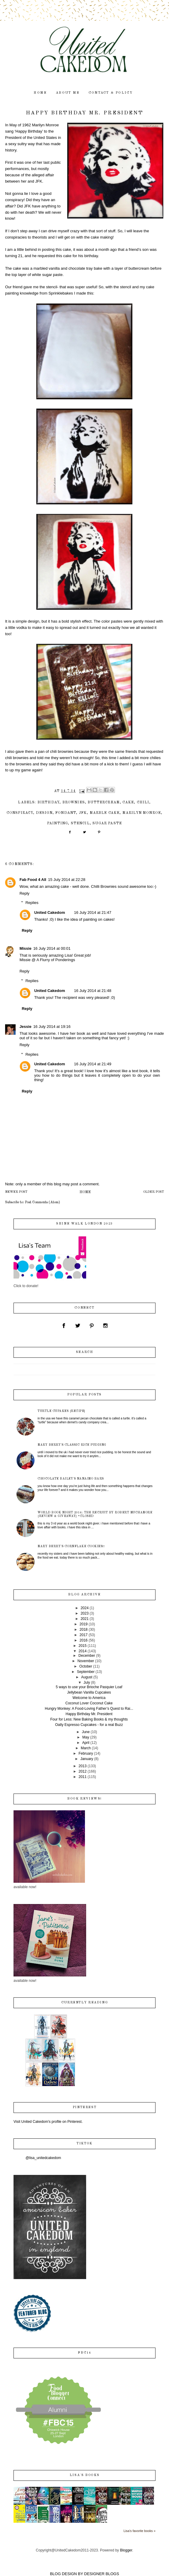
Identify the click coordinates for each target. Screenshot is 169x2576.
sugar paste (107, 823)
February (86, 1753)
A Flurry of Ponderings (55, 960)
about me (68, 93)
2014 (83, 1651)
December (86, 1655)
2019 (84, 1624)
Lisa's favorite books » (139, 2531)
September (86, 1672)
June (86, 1732)
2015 (83, 1646)
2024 (84, 1608)
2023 (84, 1613)
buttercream (104, 802)
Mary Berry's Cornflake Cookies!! (71, 1546)
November (85, 1661)
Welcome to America (89, 1698)
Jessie (26, 1026)
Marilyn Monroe (141, 813)
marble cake (105, 813)
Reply (24, 893)
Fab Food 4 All (33, 879)
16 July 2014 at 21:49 (92, 1064)
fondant (65, 813)
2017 (84, 1635)
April (85, 1743)
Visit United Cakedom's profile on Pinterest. (48, 2122)
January (86, 1759)
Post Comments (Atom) (42, 1202)
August (86, 1677)
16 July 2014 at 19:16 (52, 1026)
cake (128, 802)
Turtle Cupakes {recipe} (62, 1411)
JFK (83, 813)
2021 (84, 1619)
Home (85, 1192)
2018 (84, 1629)
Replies (32, 902)
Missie (26, 948)
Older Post (153, 1192)
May (85, 1737)
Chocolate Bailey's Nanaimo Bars (71, 1478)
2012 (83, 1771)
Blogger (126, 2550)
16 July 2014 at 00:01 (52, 948)
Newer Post (16, 1192)
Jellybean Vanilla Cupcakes (89, 1692)
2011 (83, 1777)
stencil (80, 823)
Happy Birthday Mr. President (88, 1714)
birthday (48, 802)
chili (143, 802)
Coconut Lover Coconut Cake (89, 1703)
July (86, 1682)
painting (57, 823)
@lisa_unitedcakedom (43, 2158)
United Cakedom (49, 912)
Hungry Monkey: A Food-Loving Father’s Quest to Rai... (89, 1708)
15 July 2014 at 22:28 (66, 879)
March (86, 1748)
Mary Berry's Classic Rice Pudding (72, 1444)
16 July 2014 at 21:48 (92, 990)
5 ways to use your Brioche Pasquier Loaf (89, 1687)
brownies (73, 802)
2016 (84, 1640)
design (44, 813)
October (85, 1666)
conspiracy (20, 813)
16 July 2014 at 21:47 (92, 912)
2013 (83, 1766)
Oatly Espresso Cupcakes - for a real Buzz (89, 1725)
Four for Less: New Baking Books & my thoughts (89, 1719)
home (40, 93)
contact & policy (111, 93)
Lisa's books (84, 2475)
